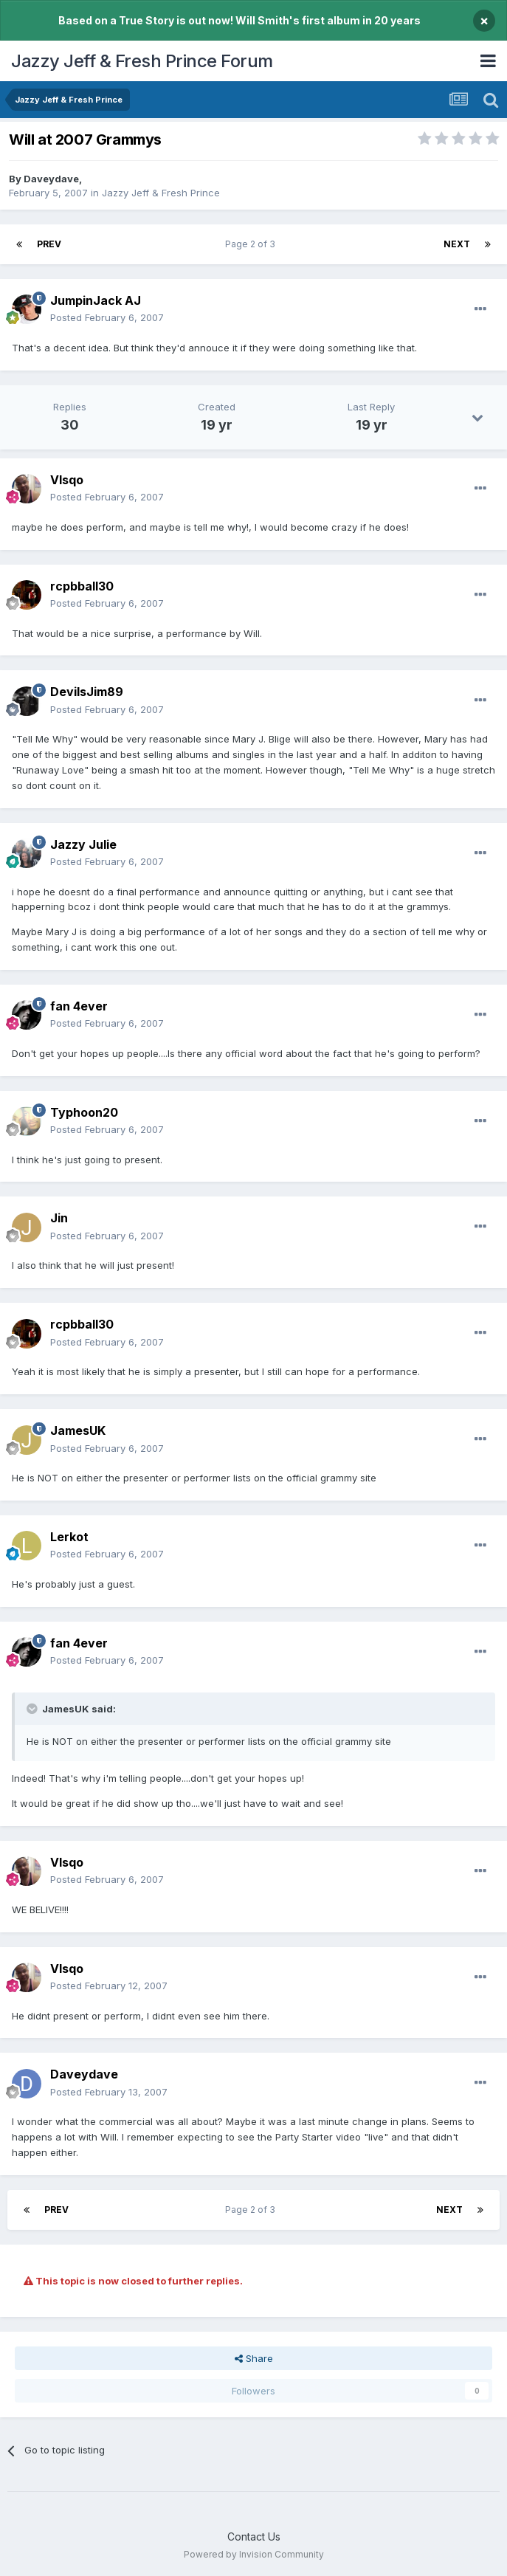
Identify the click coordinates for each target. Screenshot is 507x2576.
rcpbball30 (82, 586)
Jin (59, 1217)
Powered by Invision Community (254, 2554)
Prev (49, 243)
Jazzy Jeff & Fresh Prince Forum (142, 61)
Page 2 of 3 (252, 243)
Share (254, 2358)
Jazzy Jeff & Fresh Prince (161, 193)
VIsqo (66, 479)
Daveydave (51, 179)
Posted (107, 317)
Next (457, 243)
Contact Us (253, 2536)
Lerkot (69, 1536)
